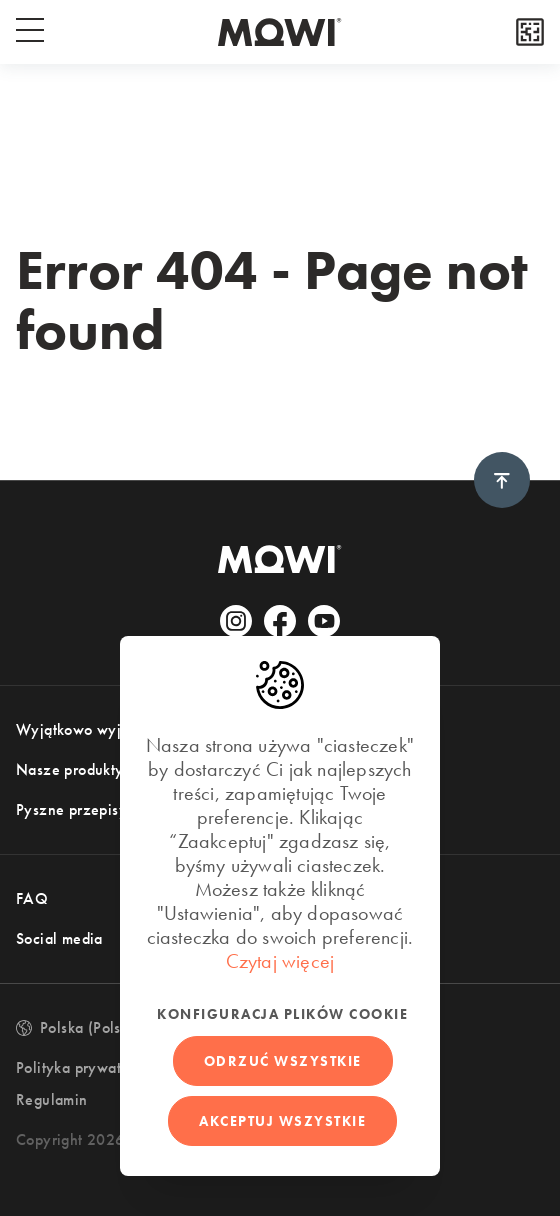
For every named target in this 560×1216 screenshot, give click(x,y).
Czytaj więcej (280, 961)
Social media (59, 938)
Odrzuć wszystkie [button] (283, 1061)
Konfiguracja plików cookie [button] (282, 1014)
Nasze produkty (70, 769)
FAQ (32, 898)
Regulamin (52, 1099)
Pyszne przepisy (71, 809)
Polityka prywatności (86, 1067)
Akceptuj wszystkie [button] (282, 1121)
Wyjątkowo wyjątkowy (93, 729)
